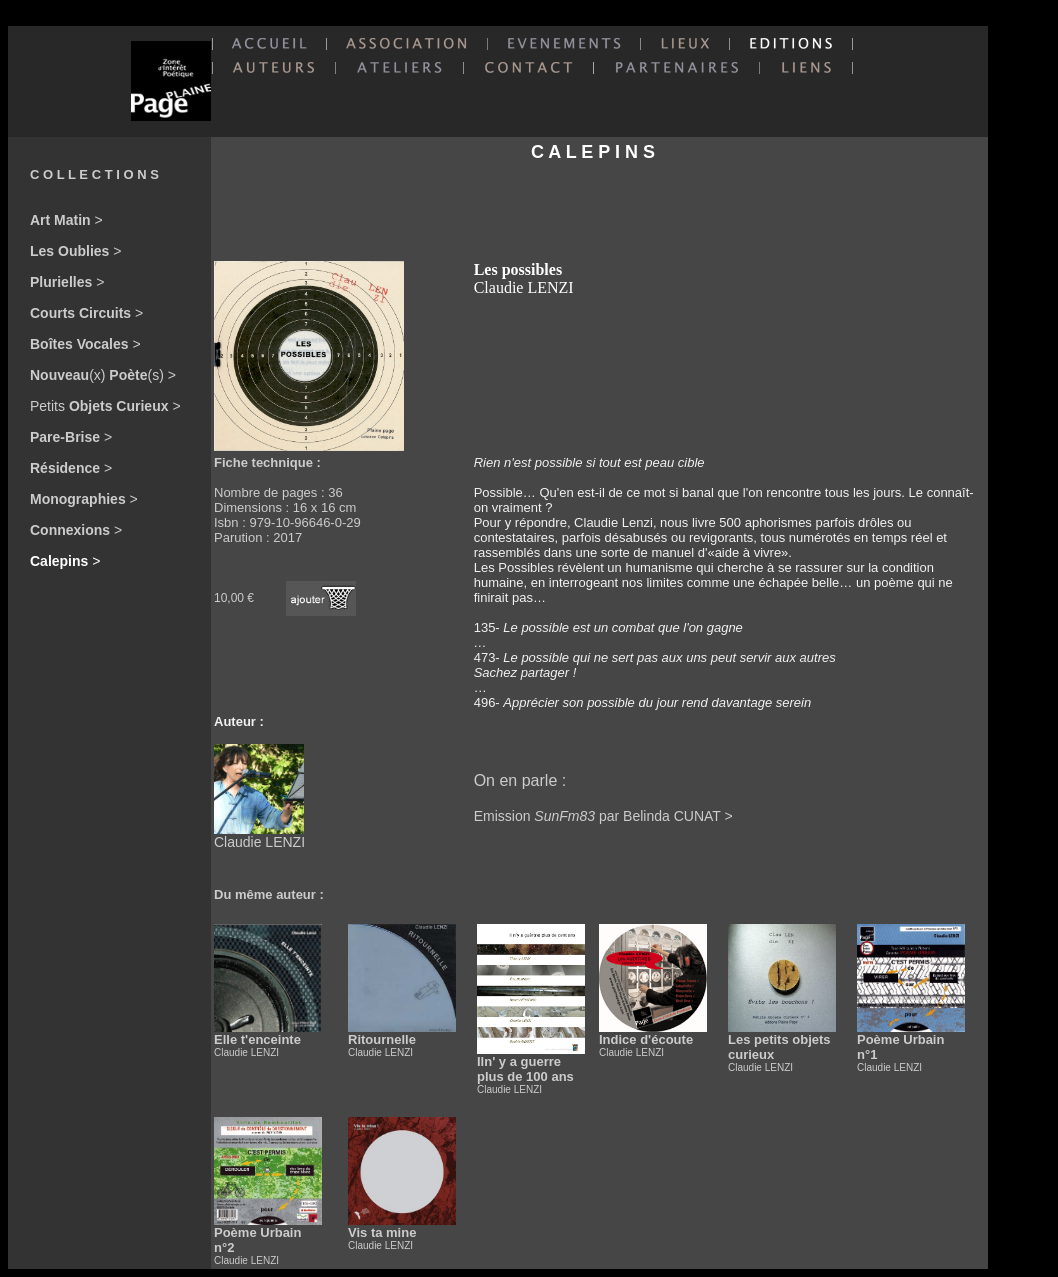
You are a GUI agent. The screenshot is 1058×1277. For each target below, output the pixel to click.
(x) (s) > (103, 375)
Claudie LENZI (259, 835)
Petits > (105, 406)
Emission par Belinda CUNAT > (603, 816)
